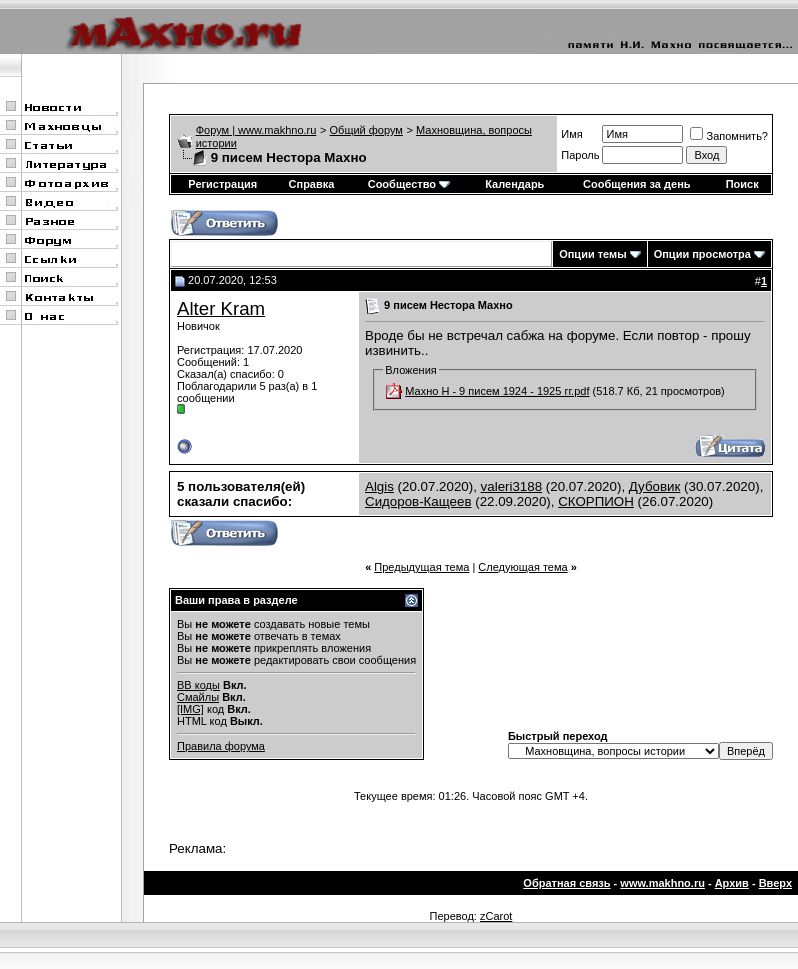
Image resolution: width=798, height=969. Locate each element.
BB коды (198, 685)
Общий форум (366, 130)
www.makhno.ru (662, 883)
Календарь (514, 184)
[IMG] (190, 709)
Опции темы (592, 254)
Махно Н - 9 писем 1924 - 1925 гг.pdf (497, 391)
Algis (379, 486)
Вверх (775, 883)
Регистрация (222, 184)
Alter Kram (221, 308)
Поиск (742, 184)
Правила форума (221, 746)
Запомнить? (729, 136)
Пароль (580, 155)
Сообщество (409, 184)
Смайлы (198, 697)
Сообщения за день (636, 184)
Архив (732, 883)
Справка (312, 184)
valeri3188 (512, 486)
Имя (571, 134)
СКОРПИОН (596, 501)
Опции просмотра (702, 254)
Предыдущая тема (421, 567)
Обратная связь (566, 883)
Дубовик (655, 486)
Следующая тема (522, 567)
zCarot (496, 916)
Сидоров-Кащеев (418, 501)
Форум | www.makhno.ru (256, 130)
